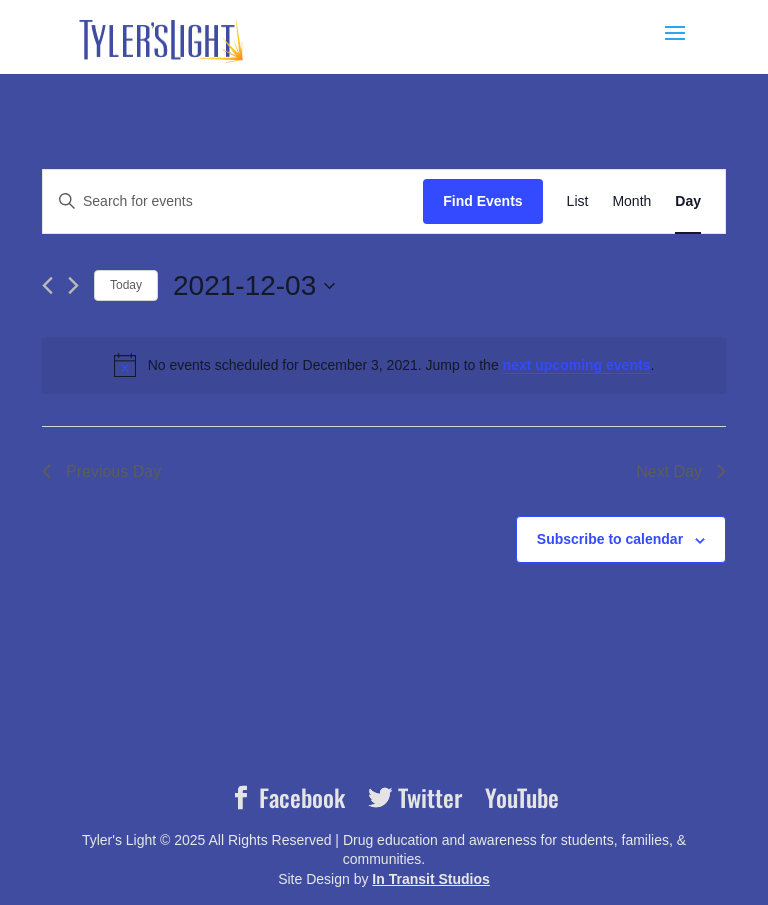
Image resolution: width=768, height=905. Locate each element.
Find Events (482, 201)
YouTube (522, 798)
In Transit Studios (430, 879)
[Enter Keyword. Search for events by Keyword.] (233, 201)
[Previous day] (47, 285)
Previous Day (101, 471)
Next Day (681, 471)
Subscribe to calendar (610, 539)
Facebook (299, 798)
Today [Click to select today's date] (126, 285)
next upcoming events (577, 365)
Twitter (427, 798)
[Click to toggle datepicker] (254, 286)
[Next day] (73, 285)
